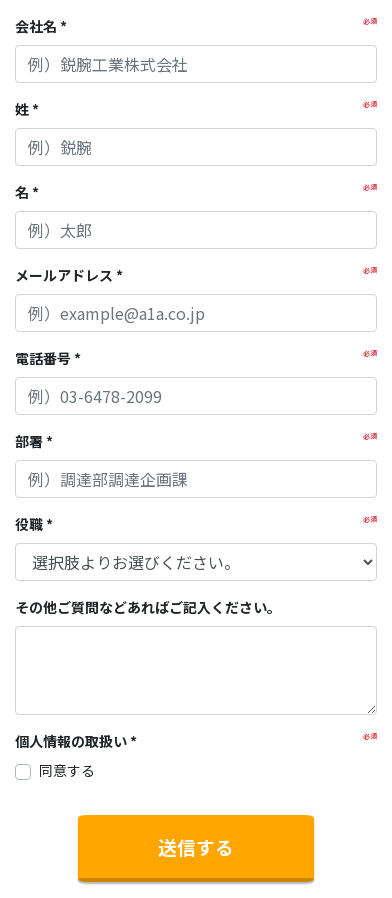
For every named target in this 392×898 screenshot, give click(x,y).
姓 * (27, 109)
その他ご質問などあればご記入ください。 (148, 607)
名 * (27, 192)
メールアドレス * (69, 275)
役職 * (34, 524)
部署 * (34, 441)
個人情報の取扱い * (76, 741)
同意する (67, 770)
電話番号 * (48, 358)
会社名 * (41, 26)
